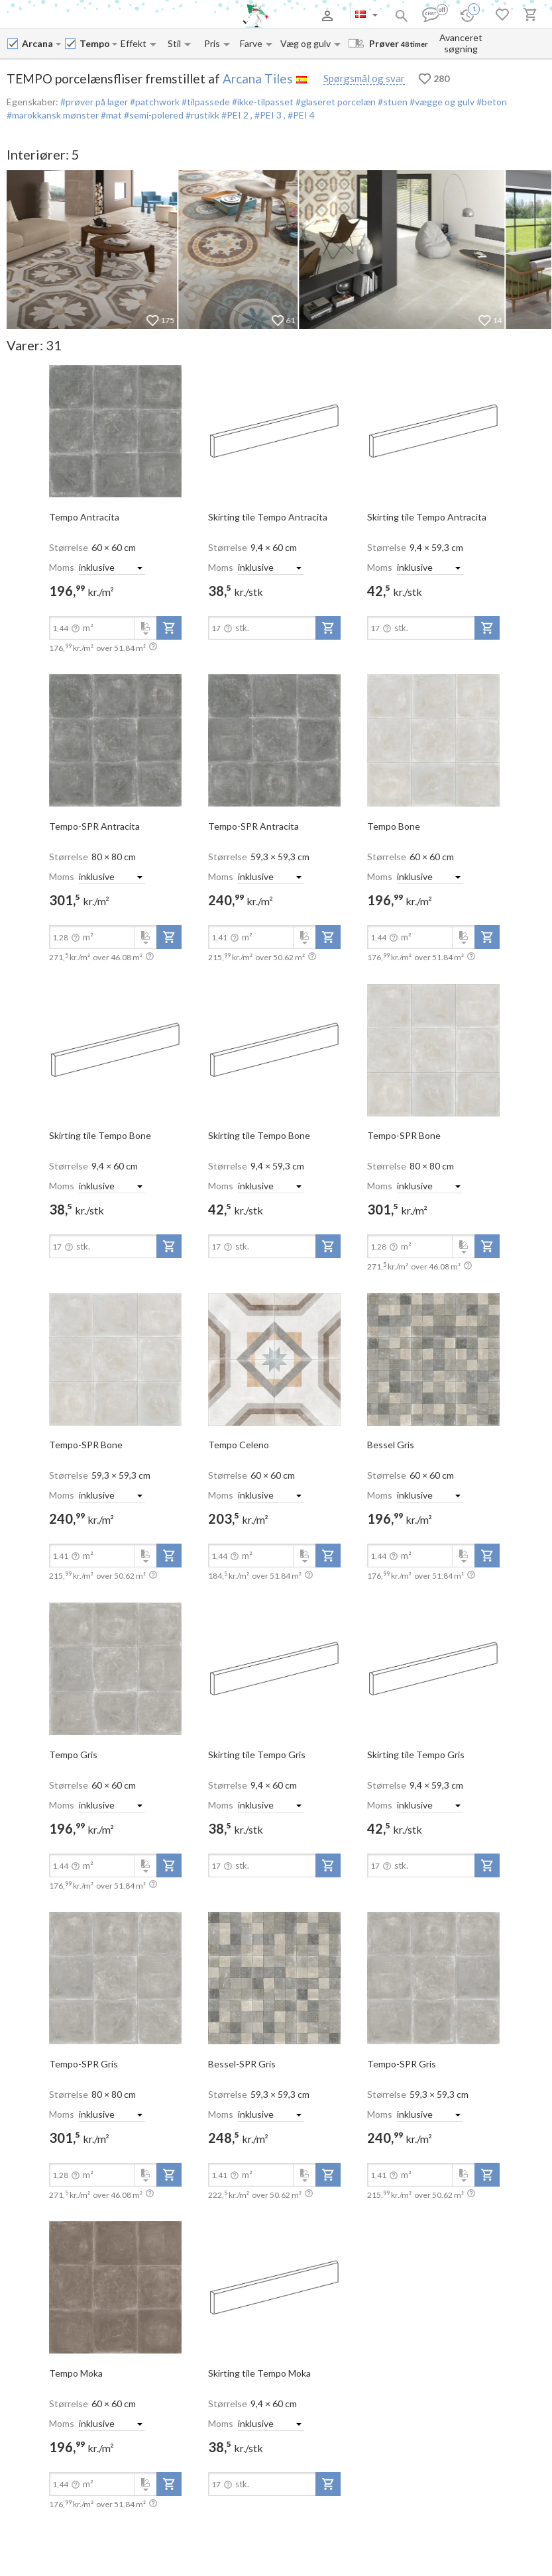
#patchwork (154, 101)
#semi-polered (153, 115)
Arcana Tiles (258, 78)
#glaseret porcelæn (335, 101)
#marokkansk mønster (53, 115)
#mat (110, 115)
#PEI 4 (301, 115)
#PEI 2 (234, 115)
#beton (490, 101)
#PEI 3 (269, 115)
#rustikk (201, 115)
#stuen (392, 101)
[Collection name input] (95, 43)
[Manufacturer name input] (38, 43)
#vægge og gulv (441, 101)
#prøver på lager (94, 101)
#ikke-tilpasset (262, 101)
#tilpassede (205, 101)
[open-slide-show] (115, 430)
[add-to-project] (169, 628)
